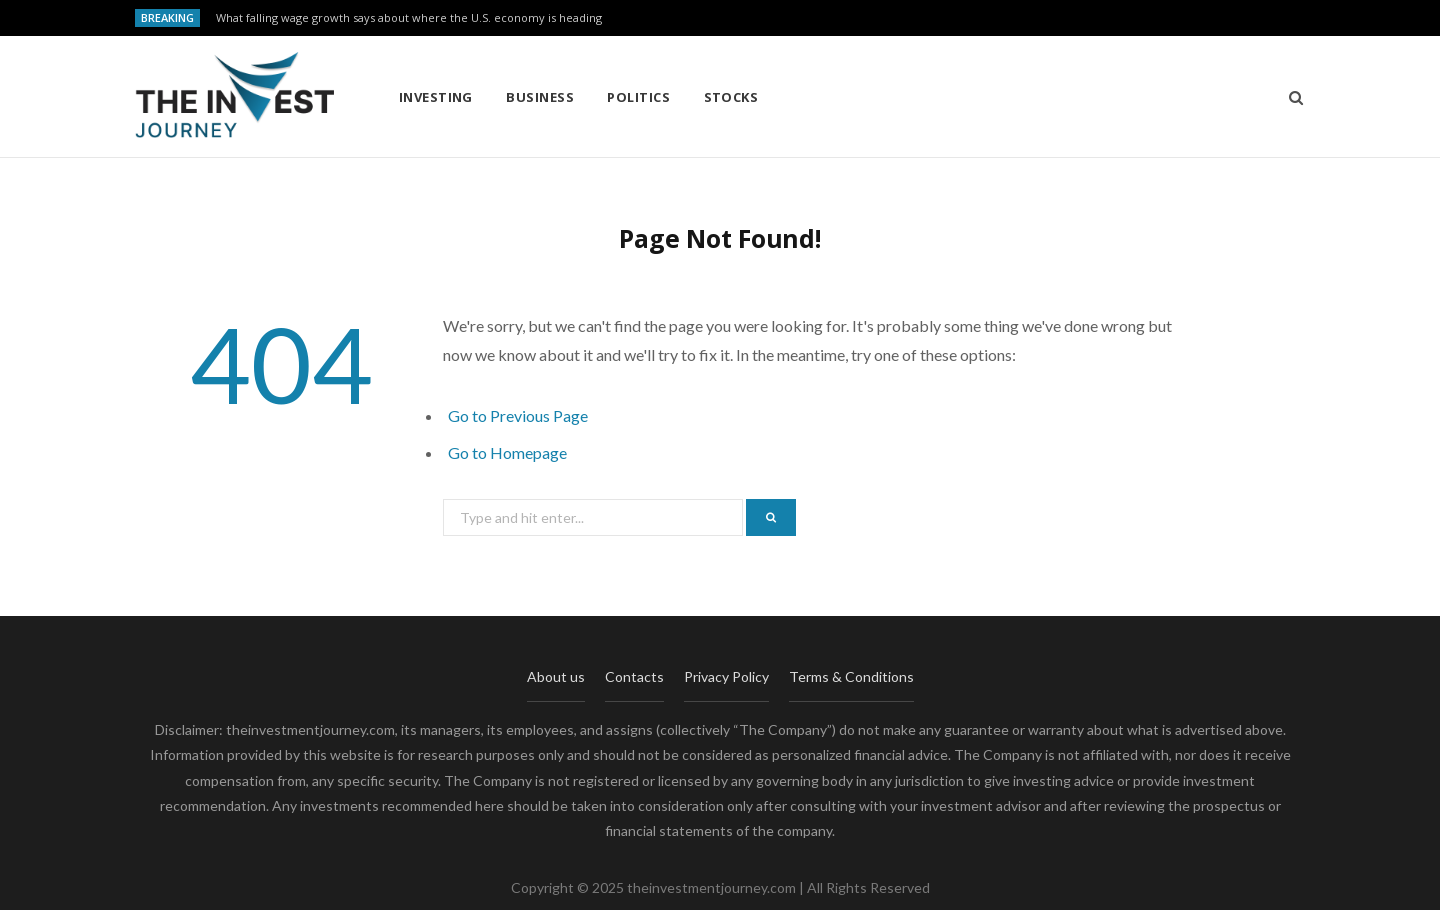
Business (540, 97)
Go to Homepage (507, 452)
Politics (638, 97)
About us (556, 676)
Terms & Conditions (851, 676)
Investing (436, 97)
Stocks (731, 97)
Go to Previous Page (518, 415)
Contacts (634, 676)
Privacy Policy (726, 676)
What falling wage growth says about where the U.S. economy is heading (409, 18)
